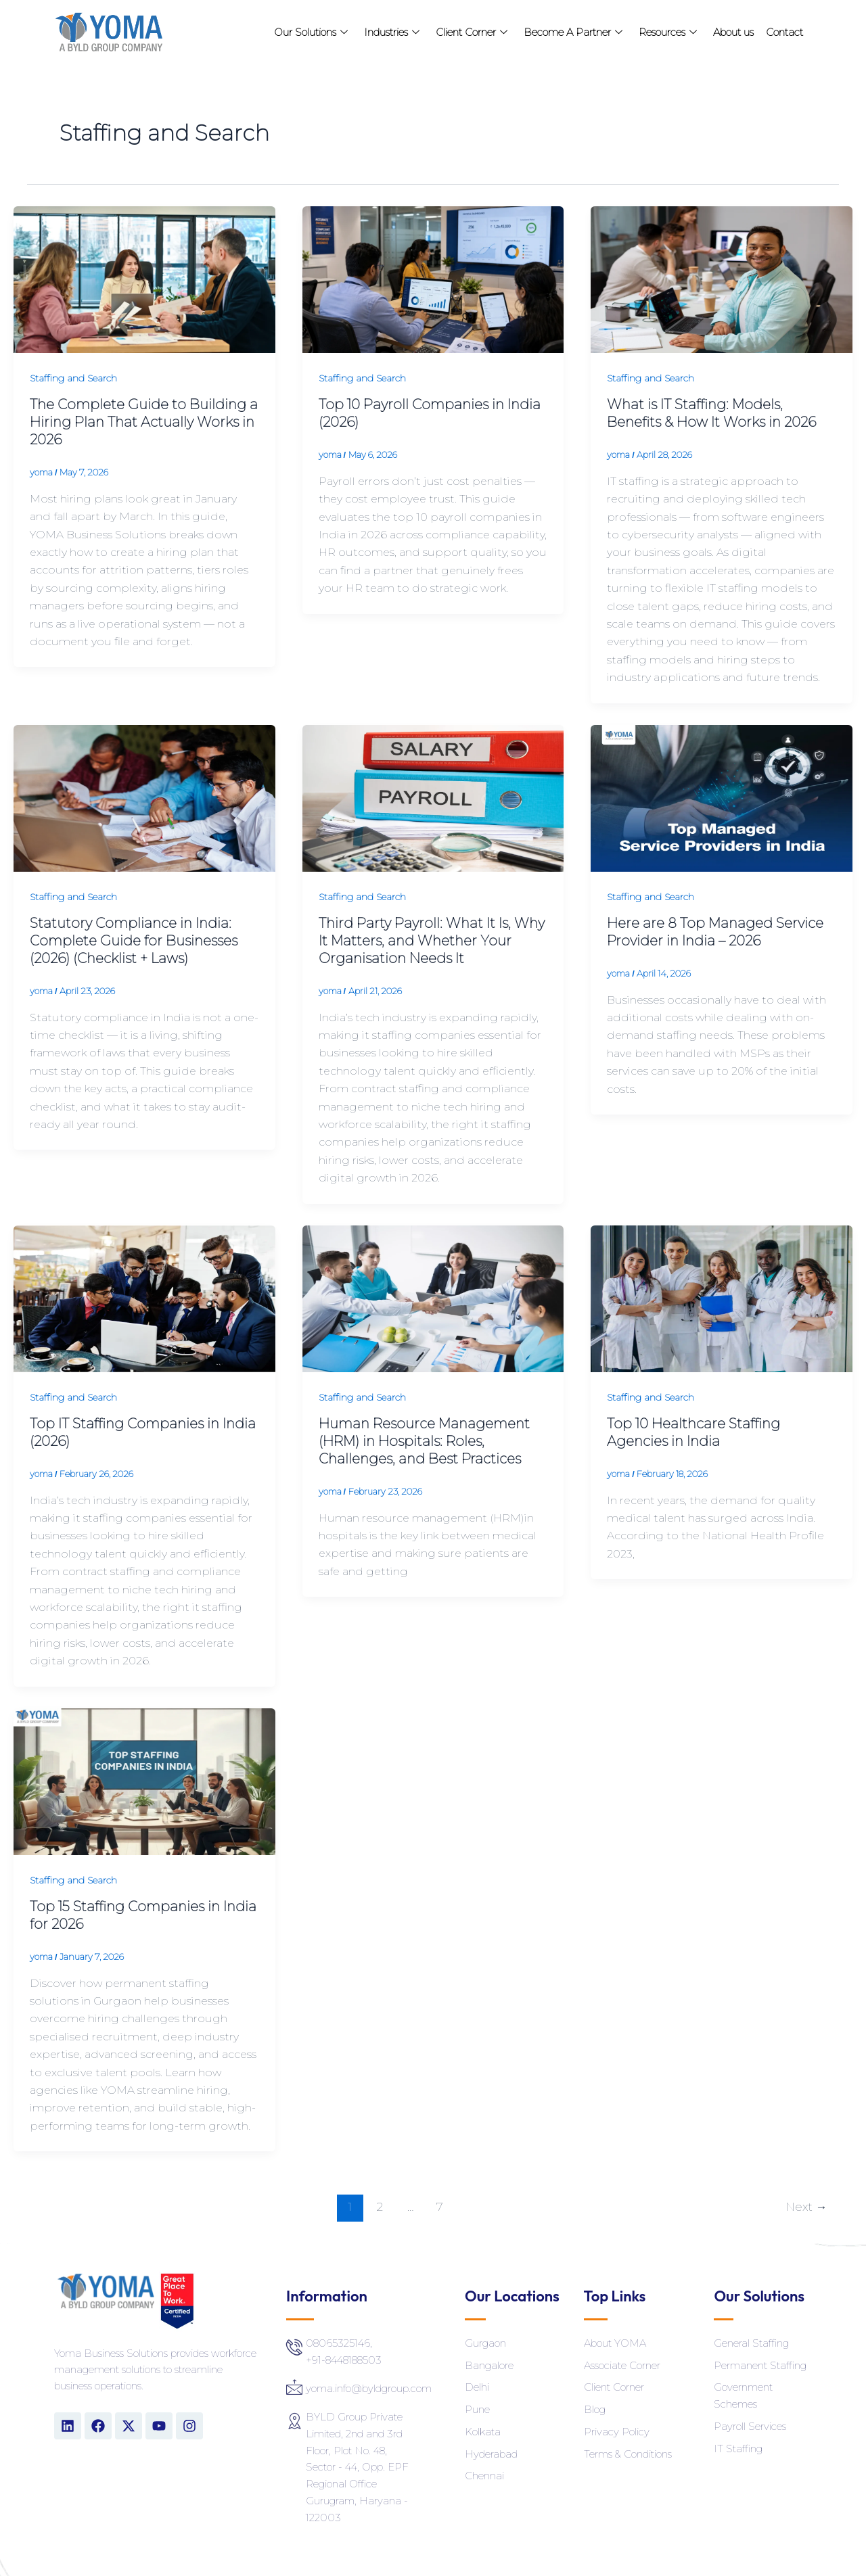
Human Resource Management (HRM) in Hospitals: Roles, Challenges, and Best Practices (424, 1441)
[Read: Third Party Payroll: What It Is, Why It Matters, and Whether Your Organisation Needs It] (433, 797)
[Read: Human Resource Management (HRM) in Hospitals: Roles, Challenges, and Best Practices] (433, 1297)
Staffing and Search (73, 378)
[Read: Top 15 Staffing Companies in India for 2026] (144, 1780)
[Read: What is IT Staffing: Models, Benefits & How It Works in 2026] (721, 279)
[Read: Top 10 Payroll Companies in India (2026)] (433, 279)
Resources (668, 32)
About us (733, 32)
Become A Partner (573, 32)
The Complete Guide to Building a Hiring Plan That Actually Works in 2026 (144, 422)
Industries (391, 32)
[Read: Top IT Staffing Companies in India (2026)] (144, 1297)
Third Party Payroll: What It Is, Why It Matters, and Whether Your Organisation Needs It (432, 940)
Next (806, 2206)
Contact (784, 32)
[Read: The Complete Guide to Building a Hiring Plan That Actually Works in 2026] (144, 279)
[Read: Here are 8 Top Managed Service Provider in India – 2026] (721, 797)
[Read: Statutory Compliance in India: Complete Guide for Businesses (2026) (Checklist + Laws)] (144, 797)
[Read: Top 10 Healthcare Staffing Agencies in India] (721, 1297)
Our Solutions (311, 32)
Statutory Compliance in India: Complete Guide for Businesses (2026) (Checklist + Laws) (133, 940)
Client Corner (471, 32)
